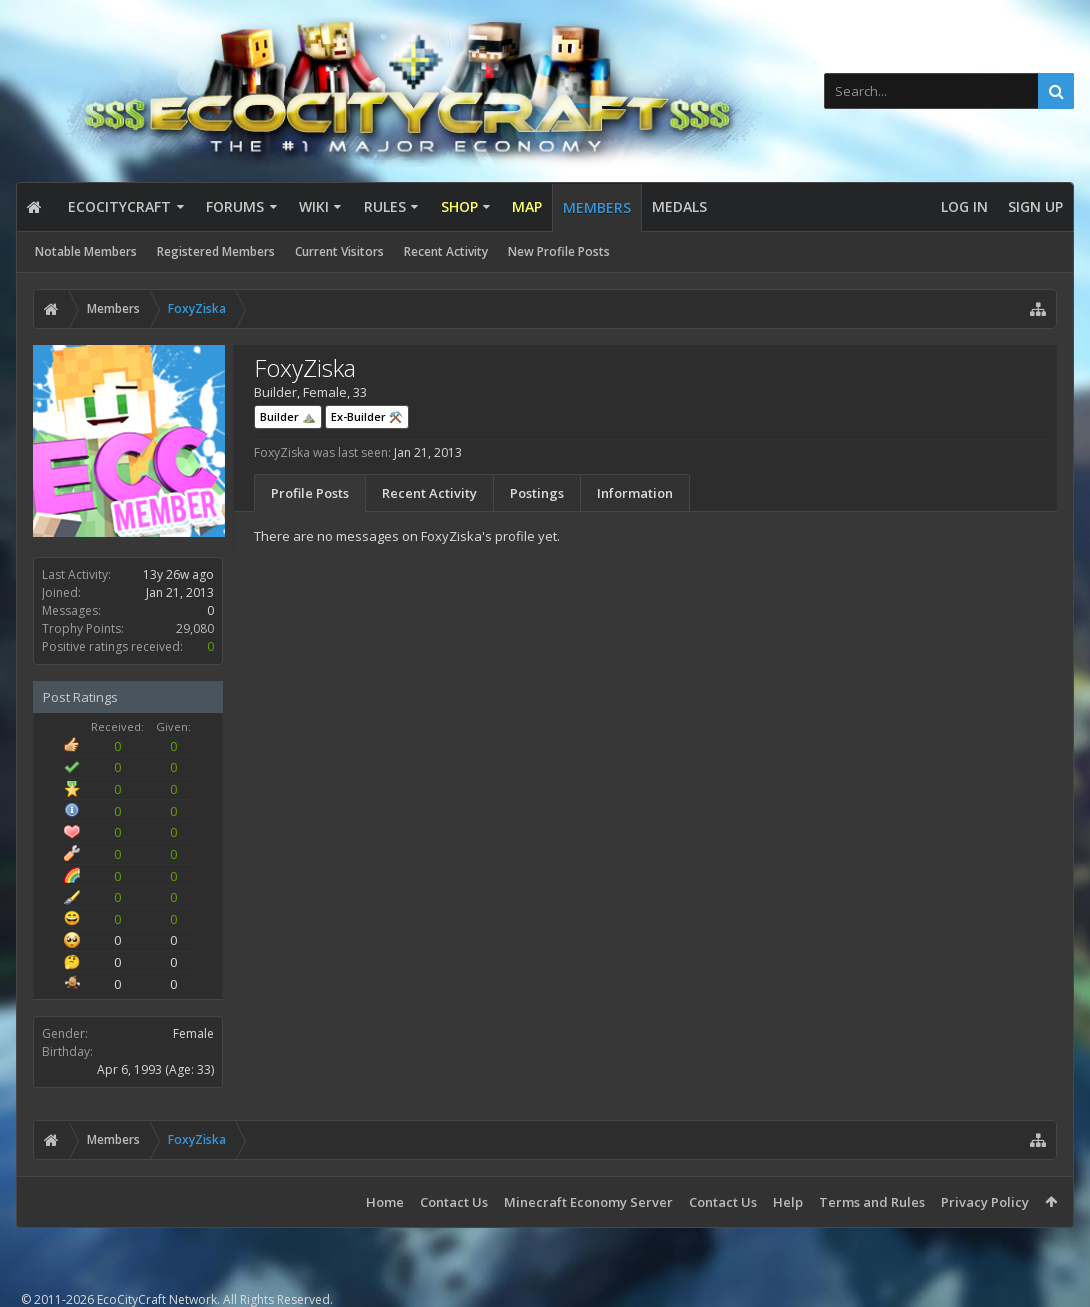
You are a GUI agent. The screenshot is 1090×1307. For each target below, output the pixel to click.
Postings (537, 493)
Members (597, 207)
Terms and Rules (872, 1202)
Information (635, 493)
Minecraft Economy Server (588, 1202)
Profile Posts (310, 493)
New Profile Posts (559, 251)
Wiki (314, 206)
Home (385, 1202)
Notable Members (86, 251)
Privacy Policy (985, 1202)
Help (788, 1202)
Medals (679, 206)
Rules (385, 206)
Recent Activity (446, 251)
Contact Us (454, 1202)
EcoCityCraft (119, 206)
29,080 (195, 628)
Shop (459, 206)
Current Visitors (339, 251)
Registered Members (216, 251)
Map (527, 206)
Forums (235, 206)
